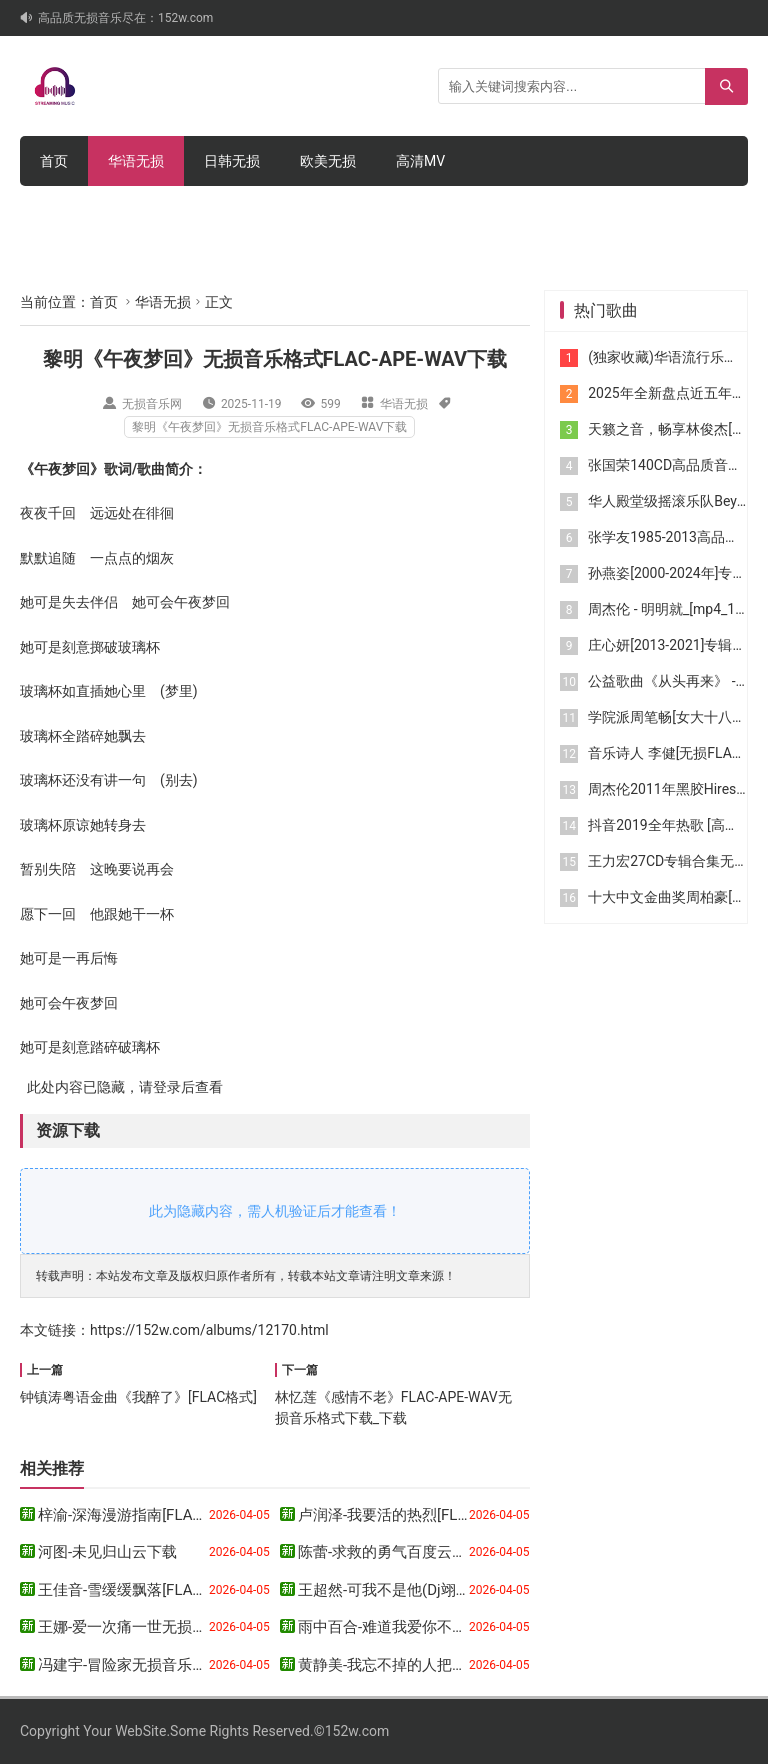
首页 (54, 161)
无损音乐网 (152, 404)
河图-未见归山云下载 (107, 1552)
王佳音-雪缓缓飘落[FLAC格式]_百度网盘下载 (185, 1590)
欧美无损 (328, 161)
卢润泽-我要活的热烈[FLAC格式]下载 (419, 1515)
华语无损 (136, 161)
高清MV (420, 161)
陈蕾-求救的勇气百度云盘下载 (397, 1552)
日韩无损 (232, 161)
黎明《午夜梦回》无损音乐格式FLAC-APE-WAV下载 (269, 427)
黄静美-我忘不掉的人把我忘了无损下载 (427, 1665)
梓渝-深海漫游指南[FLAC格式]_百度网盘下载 (185, 1515)
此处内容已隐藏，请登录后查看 (121, 1087)
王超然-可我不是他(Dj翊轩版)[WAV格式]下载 (444, 1590)
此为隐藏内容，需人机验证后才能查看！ (275, 1211)
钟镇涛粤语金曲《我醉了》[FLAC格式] (138, 1397)
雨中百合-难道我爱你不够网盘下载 (412, 1627)
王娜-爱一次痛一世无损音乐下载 (145, 1627)
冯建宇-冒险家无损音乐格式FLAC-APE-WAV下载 (197, 1665)
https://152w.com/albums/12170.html (209, 1330)
